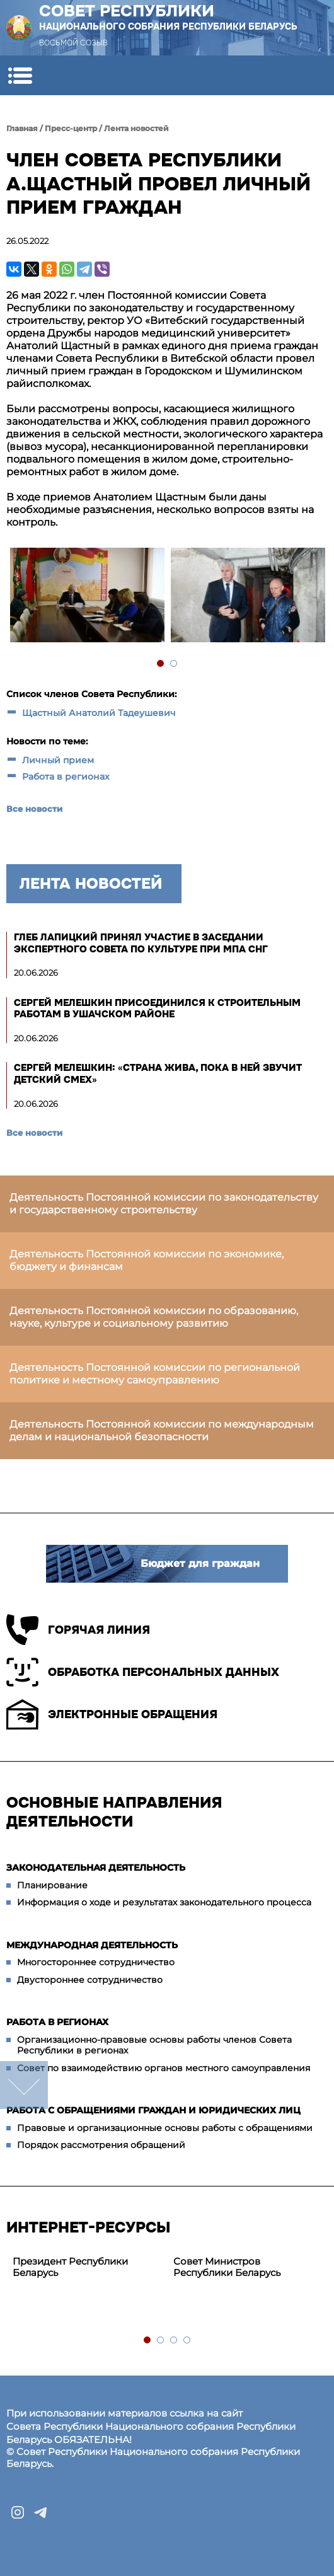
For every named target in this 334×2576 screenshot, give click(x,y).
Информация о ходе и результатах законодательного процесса (164, 1902)
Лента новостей (136, 128)
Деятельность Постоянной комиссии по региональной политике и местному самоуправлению (154, 1373)
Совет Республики (168, 17)
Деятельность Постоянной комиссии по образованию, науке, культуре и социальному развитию (153, 1317)
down (24, 2085)
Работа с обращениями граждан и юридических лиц (153, 2110)
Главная (22, 128)
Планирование (52, 1885)
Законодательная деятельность (95, 1867)
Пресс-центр (71, 128)
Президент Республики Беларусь (70, 2267)
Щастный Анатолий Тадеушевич (99, 713)
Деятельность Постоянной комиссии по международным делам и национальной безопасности (161, 1430)
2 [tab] (174, 664)
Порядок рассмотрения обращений (101, 2145)
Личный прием (58, 760)
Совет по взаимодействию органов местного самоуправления (163, 2068)
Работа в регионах (66, 776)
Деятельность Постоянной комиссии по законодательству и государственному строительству (163, 1203)
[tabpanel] (86, 596)
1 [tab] (161, 664)
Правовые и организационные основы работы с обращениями (165, 2128)
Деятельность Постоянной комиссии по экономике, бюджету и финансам (146, 1260)
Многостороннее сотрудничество (96, 1962)
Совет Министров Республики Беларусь (226, 2267)
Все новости (34, 809)
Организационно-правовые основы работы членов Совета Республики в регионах (154, 2045)
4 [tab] (187, 2340)
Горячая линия (78, 1629)
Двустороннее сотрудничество (90, 1979)
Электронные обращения (111, 1714)
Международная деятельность (92, 1945)
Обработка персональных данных (142, 1672)
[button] (20, 75)
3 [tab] (174, 2340)
